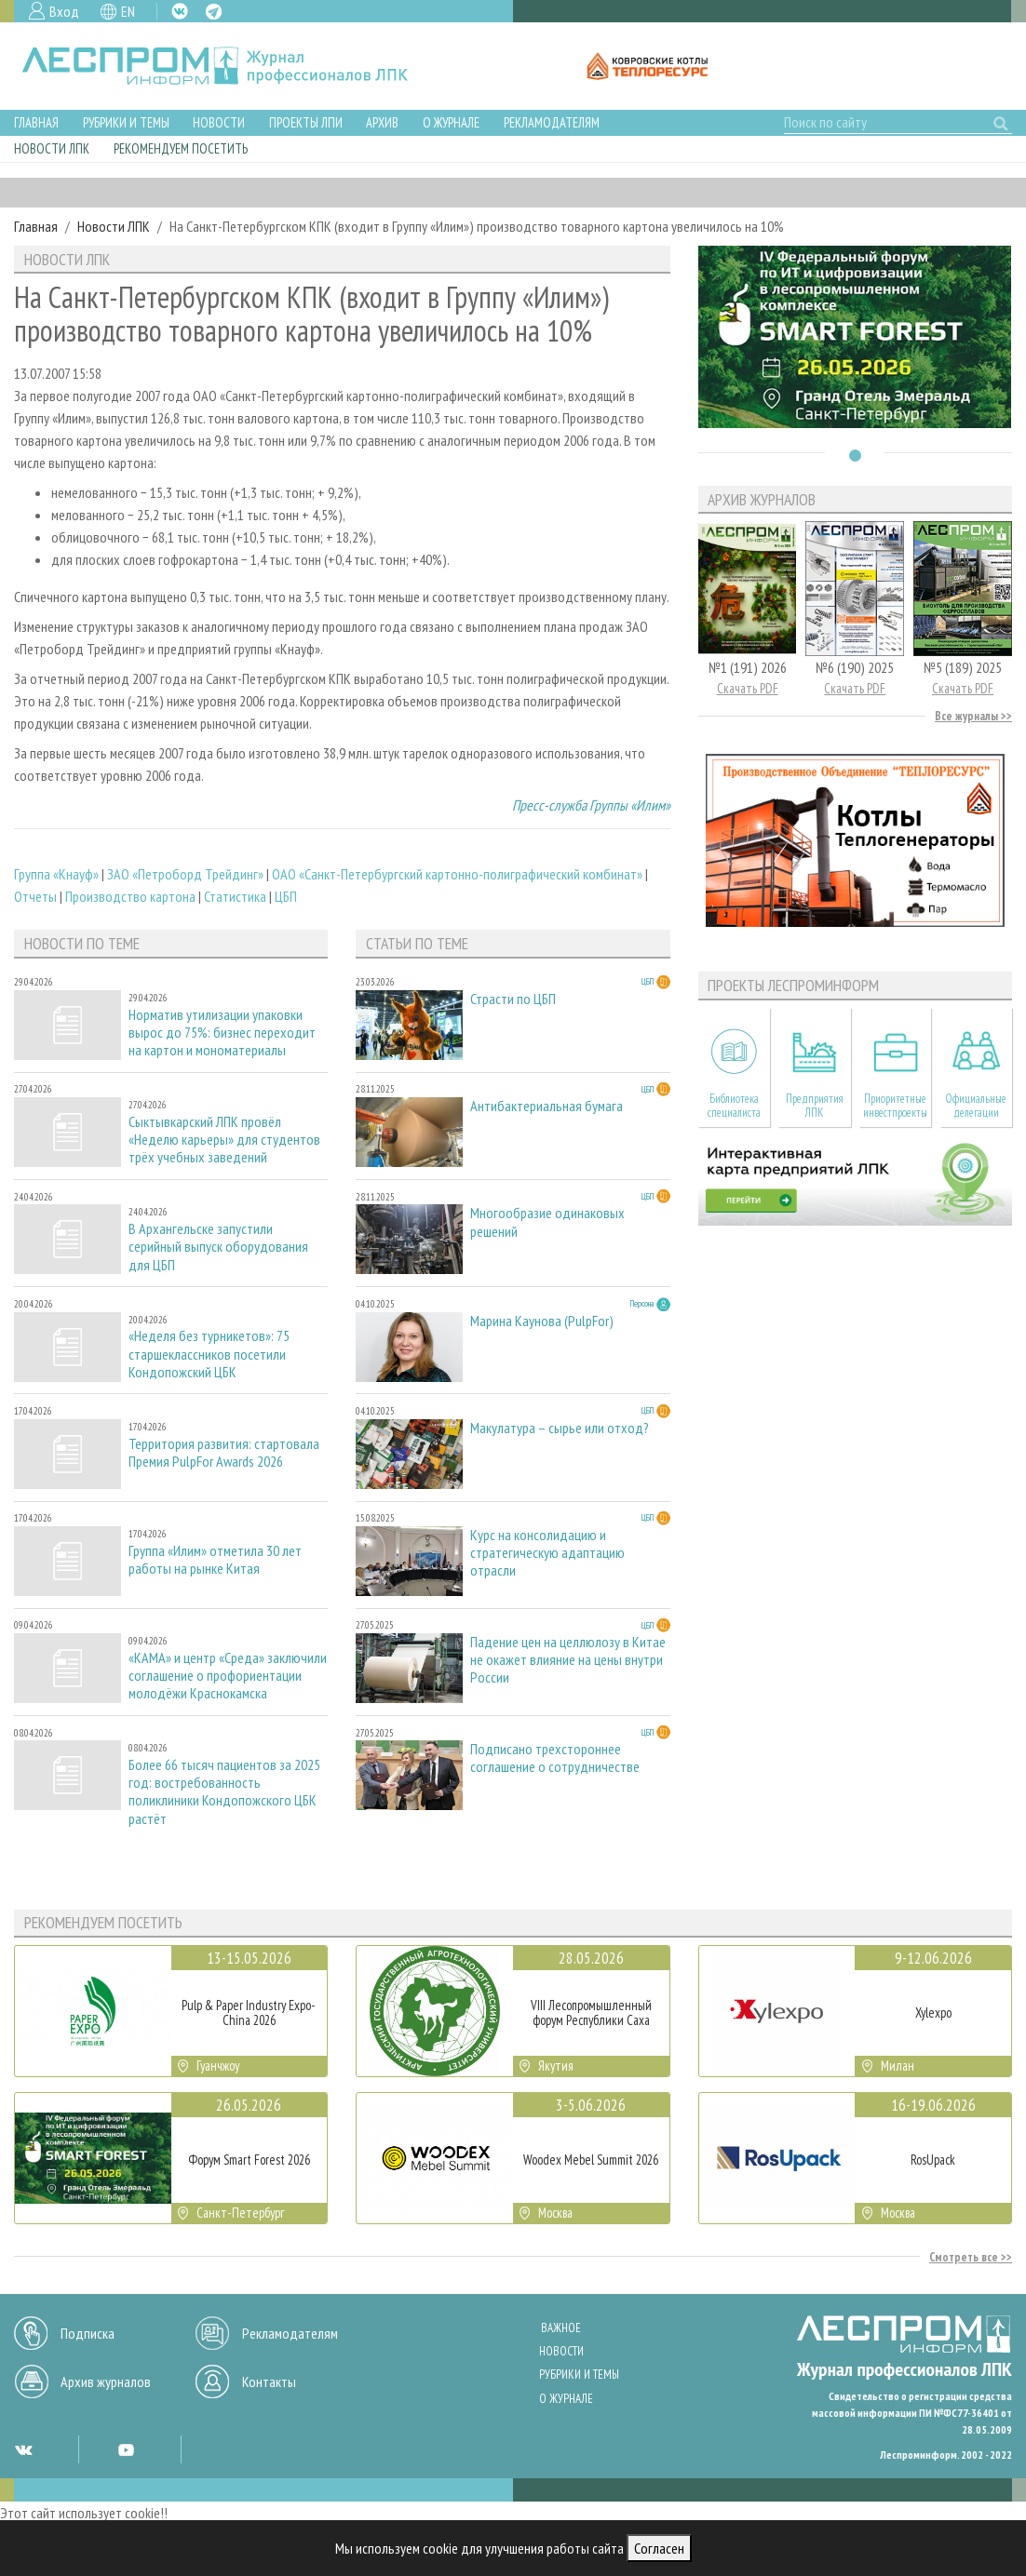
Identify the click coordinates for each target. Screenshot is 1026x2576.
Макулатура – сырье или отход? (559, 1428)
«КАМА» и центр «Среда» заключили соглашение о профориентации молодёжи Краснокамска (227, 1675)
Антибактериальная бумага (546, 1106)
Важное (561, 2328)
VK (179, 11)
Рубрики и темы (126, 122)
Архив (382, 122)
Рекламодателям (552, 122)
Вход (64, 11)
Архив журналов (106, 2381)
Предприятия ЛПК (815, 1105)
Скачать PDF (747, 688)
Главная (36, 122)
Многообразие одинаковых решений (547, 1222)
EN (128, 11)
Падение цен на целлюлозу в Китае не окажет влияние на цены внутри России (568, 1659)
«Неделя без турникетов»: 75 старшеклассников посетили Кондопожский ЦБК (209, 1353)
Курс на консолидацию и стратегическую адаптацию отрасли (547, 1552)
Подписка (88, 2333)
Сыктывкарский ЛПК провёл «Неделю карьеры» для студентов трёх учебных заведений (224, 1139)
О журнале (451, 122)
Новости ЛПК (51, 148)
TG (214, 12)
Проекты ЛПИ (306, 122)
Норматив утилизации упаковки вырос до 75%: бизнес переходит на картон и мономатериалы (222, 1032)
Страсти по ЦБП (513, 999)
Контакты (269, 2381)
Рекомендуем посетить (181, 148)
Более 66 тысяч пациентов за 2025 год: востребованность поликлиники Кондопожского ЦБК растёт (224, 1792)
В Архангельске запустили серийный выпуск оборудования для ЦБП (218, 1246)
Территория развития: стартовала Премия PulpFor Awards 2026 (223, 1452)
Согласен (659, 2548)
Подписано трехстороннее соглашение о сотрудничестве (555, 1758)
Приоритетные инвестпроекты (895, 1105)
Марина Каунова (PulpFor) (542, 1321)
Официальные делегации (975, 1105)
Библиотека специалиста (734, 1105)
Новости (219, 122)
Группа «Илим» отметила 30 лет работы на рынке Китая (215, 1559)
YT (125, 2449)
